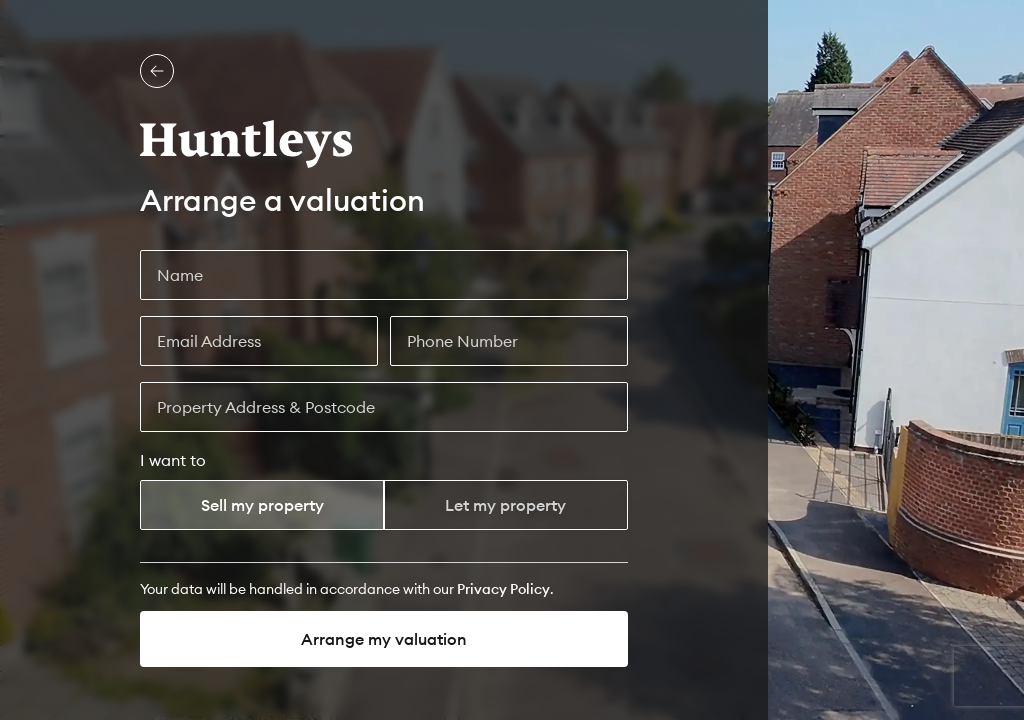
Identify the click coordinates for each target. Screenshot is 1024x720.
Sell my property (262, 505)
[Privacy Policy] (503, 589)
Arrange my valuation (384, 639)
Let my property (505, 505)
